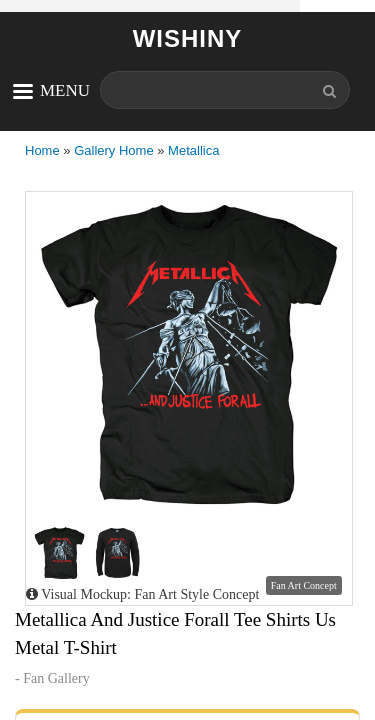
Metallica (193, 150)
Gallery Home (113, 150)
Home (42, 150)
